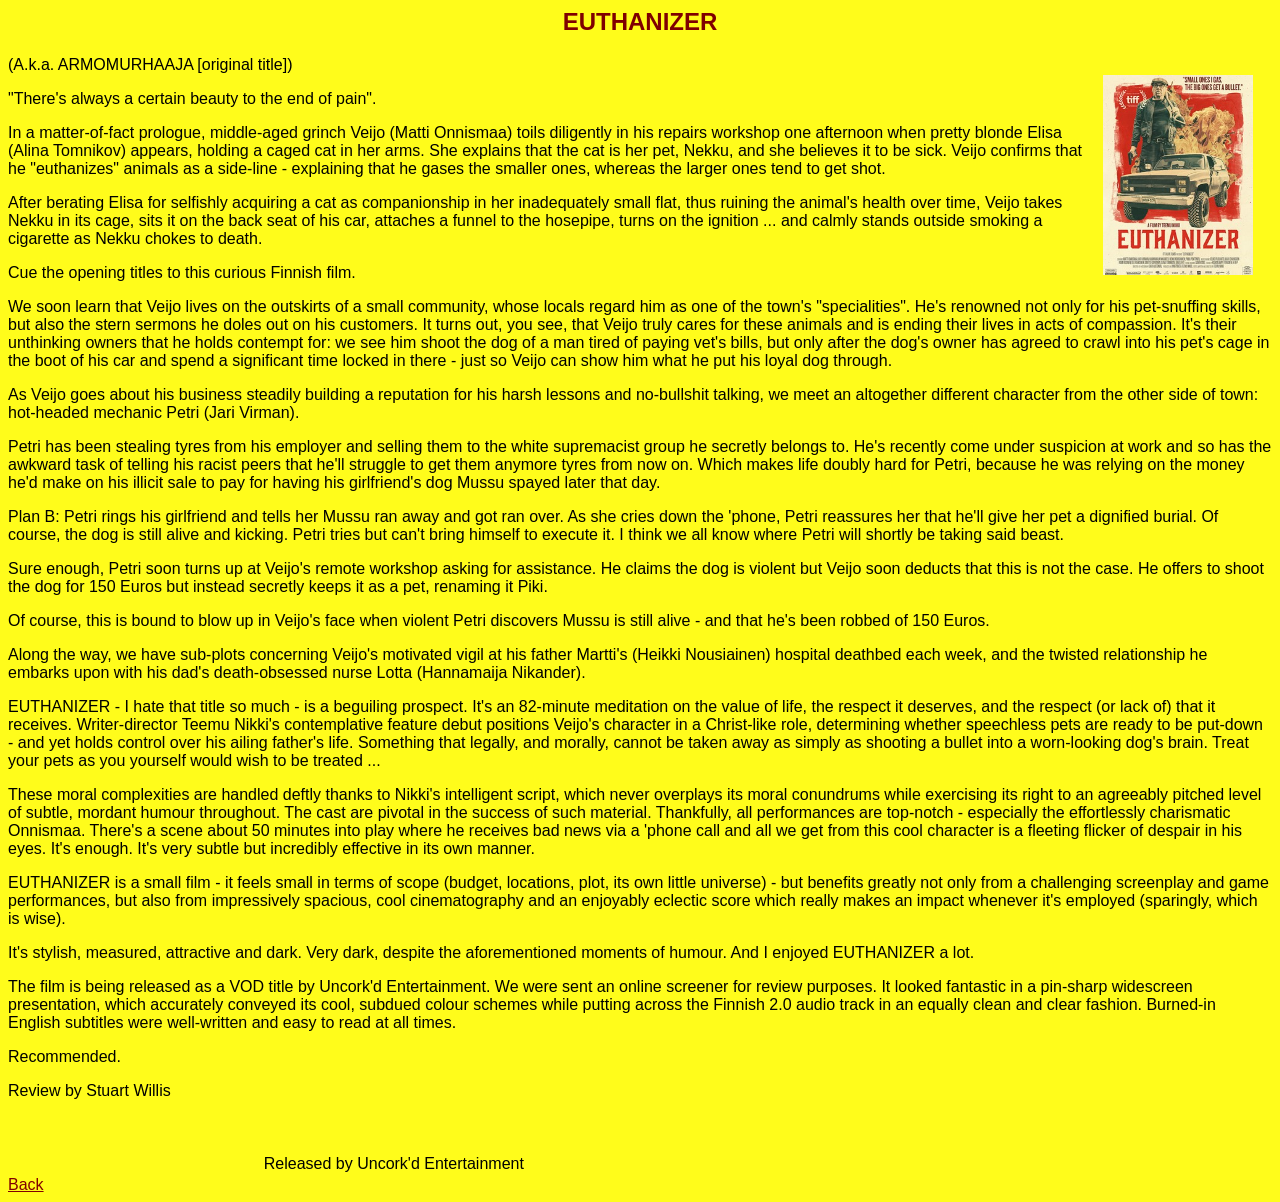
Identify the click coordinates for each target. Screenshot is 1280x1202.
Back (26, 1184)
